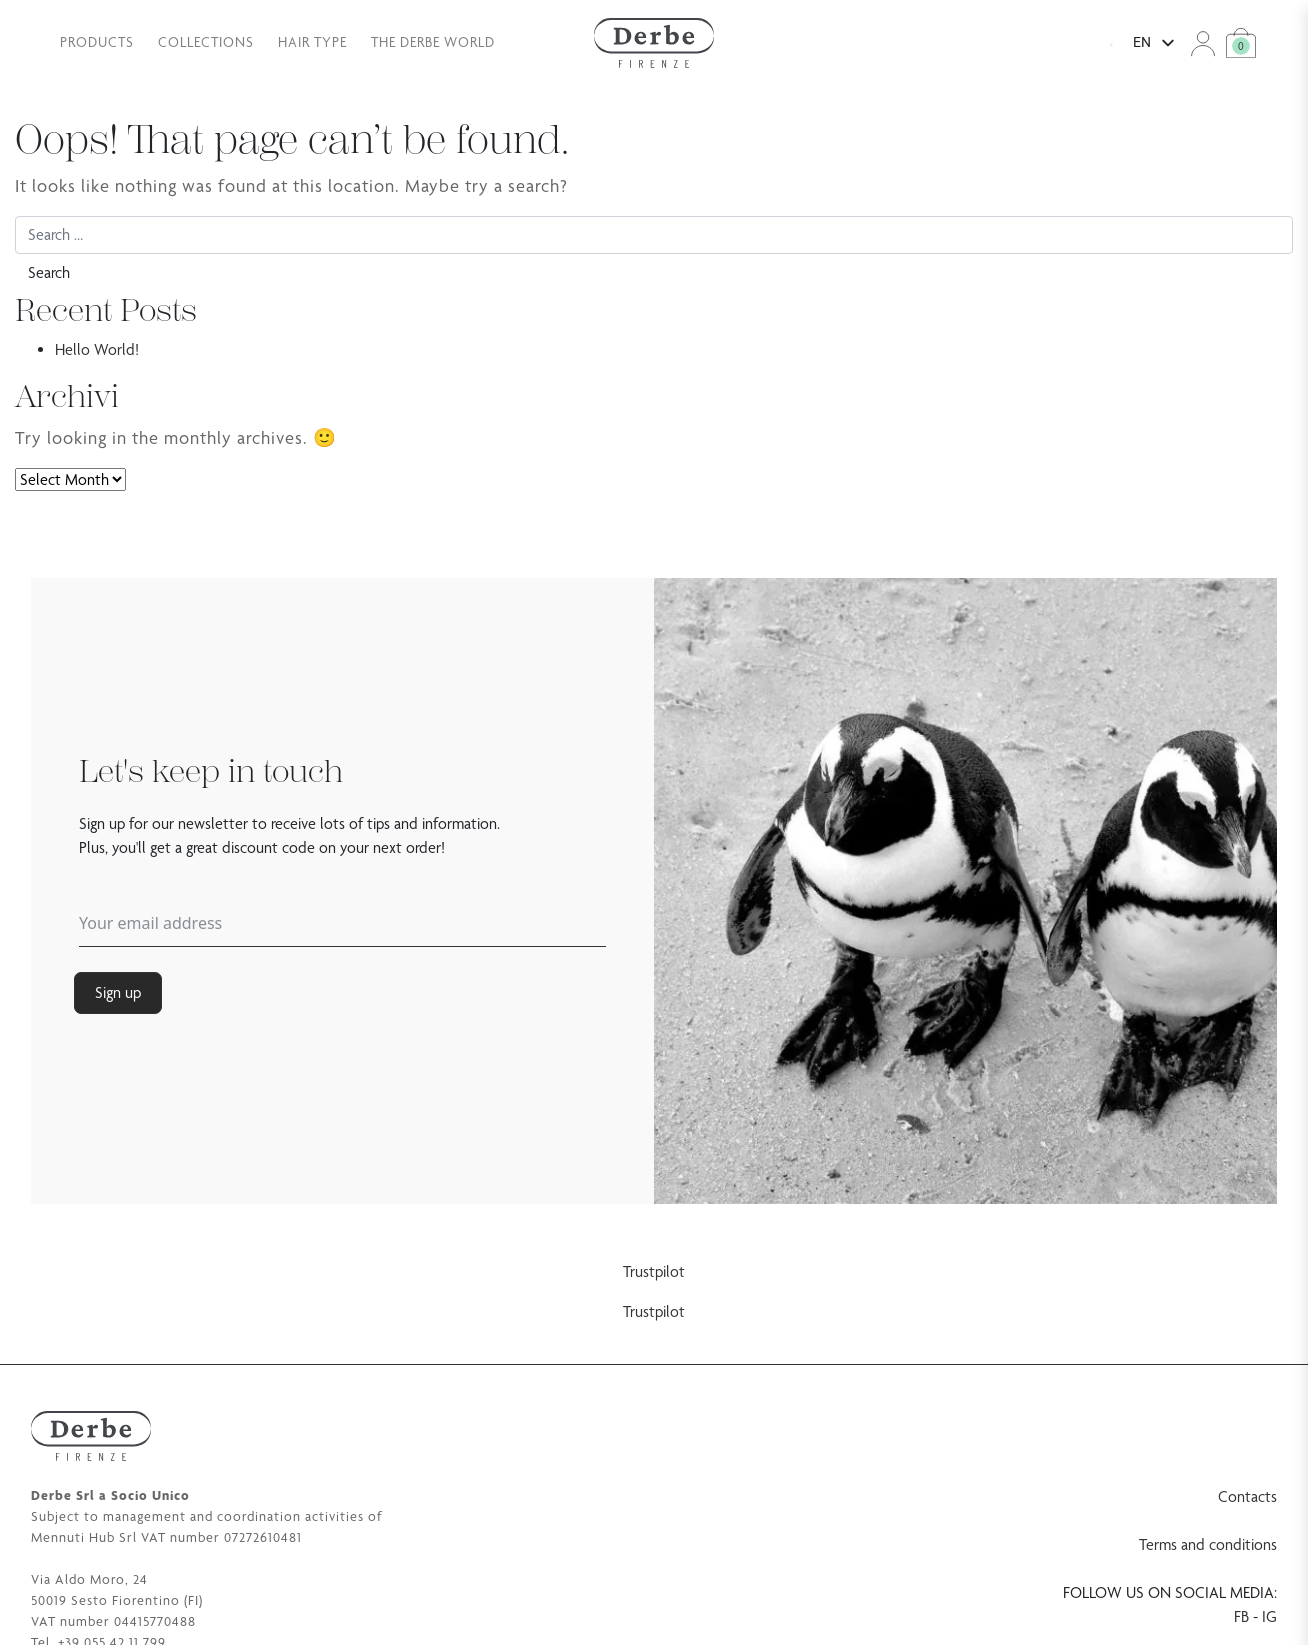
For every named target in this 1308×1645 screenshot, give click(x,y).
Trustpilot (654, 1271)
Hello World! (97, 349)
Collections (206, 42)
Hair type (312, 42)
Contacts (1247, 1496)
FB (1241, 1616)
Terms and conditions (1208, 1544)
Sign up (118, 992)
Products (97, 42)
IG (1269, 1616)
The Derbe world (433, 42)
